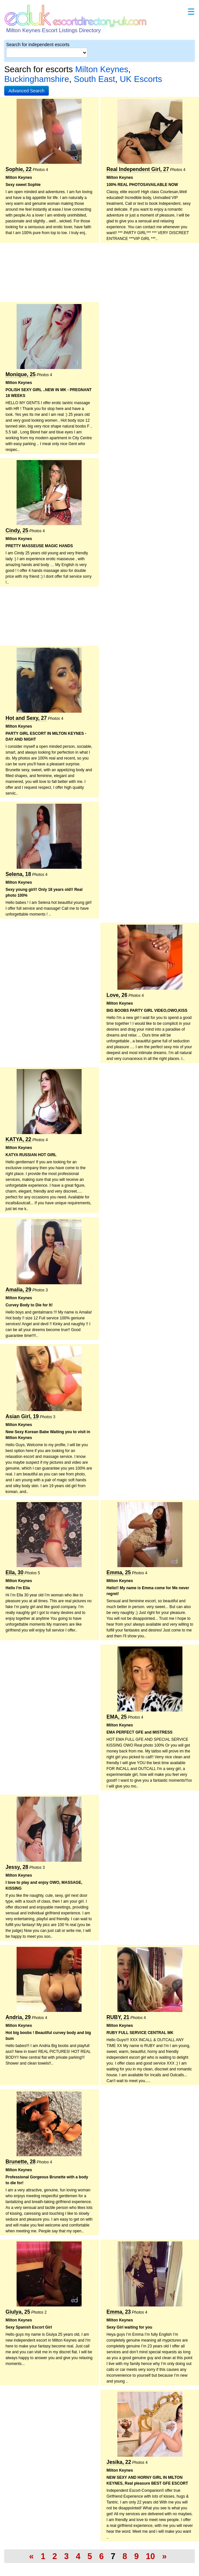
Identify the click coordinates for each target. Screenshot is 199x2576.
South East (94, 79)
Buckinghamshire (36, 79)
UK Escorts (141, 79)
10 (150, 2556)
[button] (26, 91)
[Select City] (46, 53)
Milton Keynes (101, 69)
